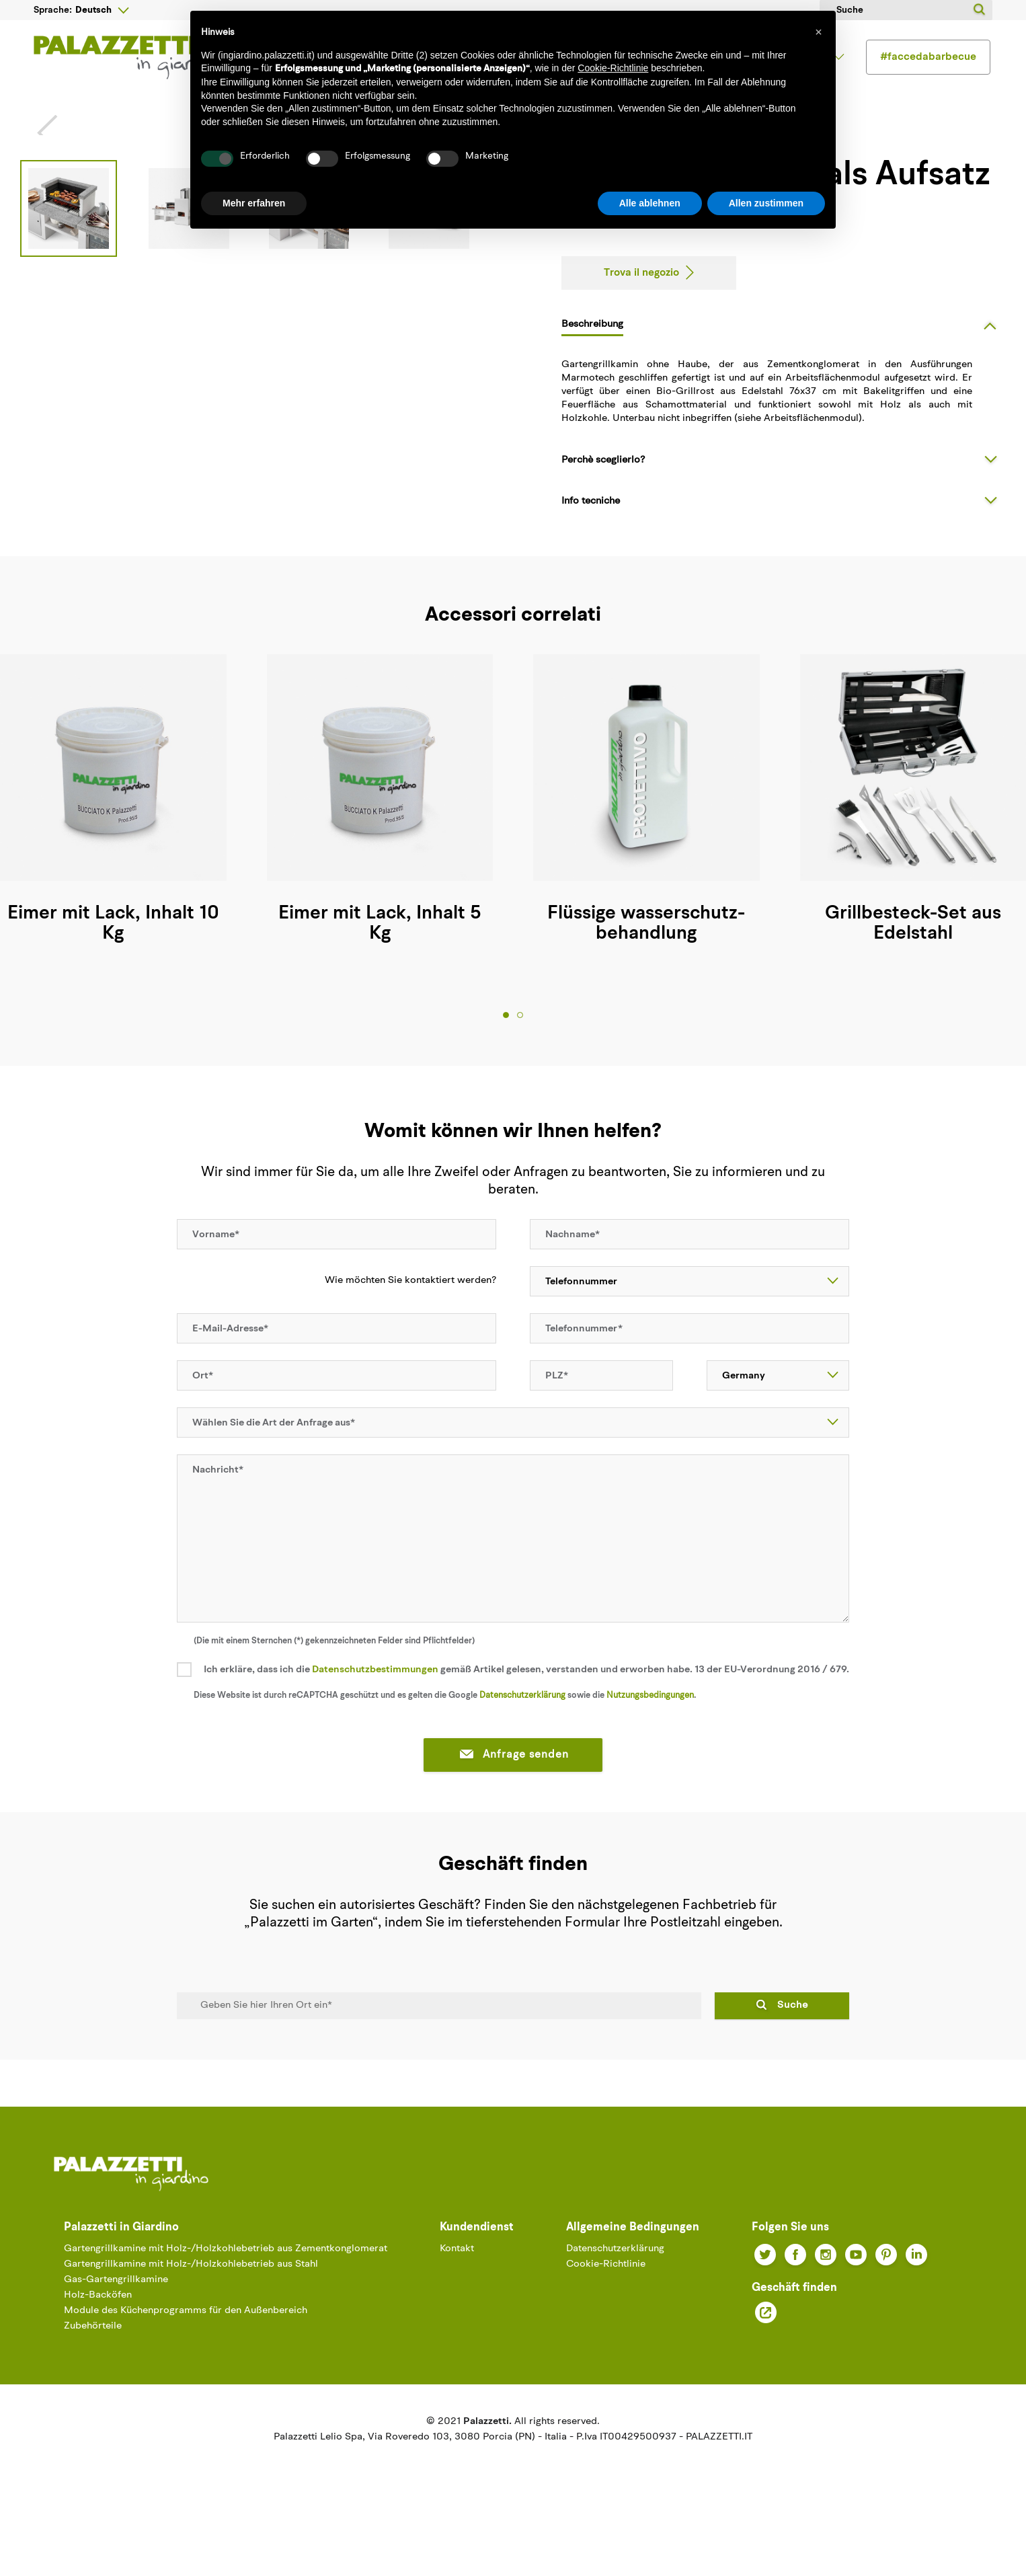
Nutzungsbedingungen (650, 1745)
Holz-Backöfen (98, 2346)
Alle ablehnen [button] (649, 203)
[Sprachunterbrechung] (102, 10)
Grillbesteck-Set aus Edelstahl (913, 974)
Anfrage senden (513, 1805)
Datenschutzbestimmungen (375, 1720)
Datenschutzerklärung (522, 1745)
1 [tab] (506, 1065)
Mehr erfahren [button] (254, 203)
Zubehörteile (93, 2377)
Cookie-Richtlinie (605, 2315)
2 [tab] (520, 1065)
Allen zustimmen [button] (766, 203)
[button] (818, 32)
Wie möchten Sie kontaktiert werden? (403, 1331)
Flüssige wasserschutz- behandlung (646, 974)
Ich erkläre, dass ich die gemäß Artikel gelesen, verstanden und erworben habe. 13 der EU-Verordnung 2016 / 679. (526, 1720)
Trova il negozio (641, 323)
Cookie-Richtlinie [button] (613, 68)
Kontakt (457, 2299)
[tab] (783, 374)
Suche (792, 2055)
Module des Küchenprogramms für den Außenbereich (185, 2361)
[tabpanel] (380, 853)
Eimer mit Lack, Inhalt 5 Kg (379, 974)
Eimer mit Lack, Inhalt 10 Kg (113, 974)
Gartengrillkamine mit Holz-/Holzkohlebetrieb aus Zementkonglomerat (225, 2299)
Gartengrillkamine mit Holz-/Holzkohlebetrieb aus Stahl (191, 2315)
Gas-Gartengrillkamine (116, 2330)
